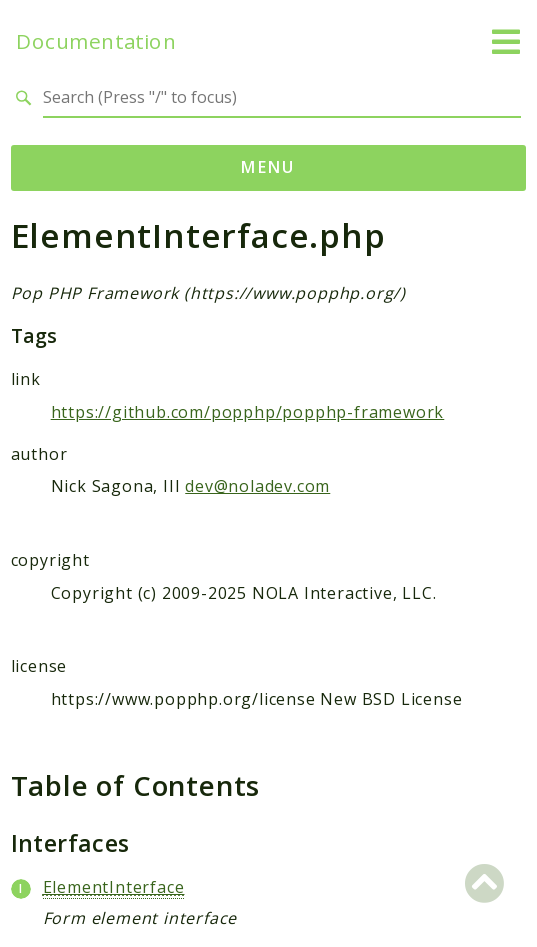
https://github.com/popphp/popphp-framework (248, 412)
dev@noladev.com (257, 486)
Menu (268, 167)
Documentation (96, 41)
